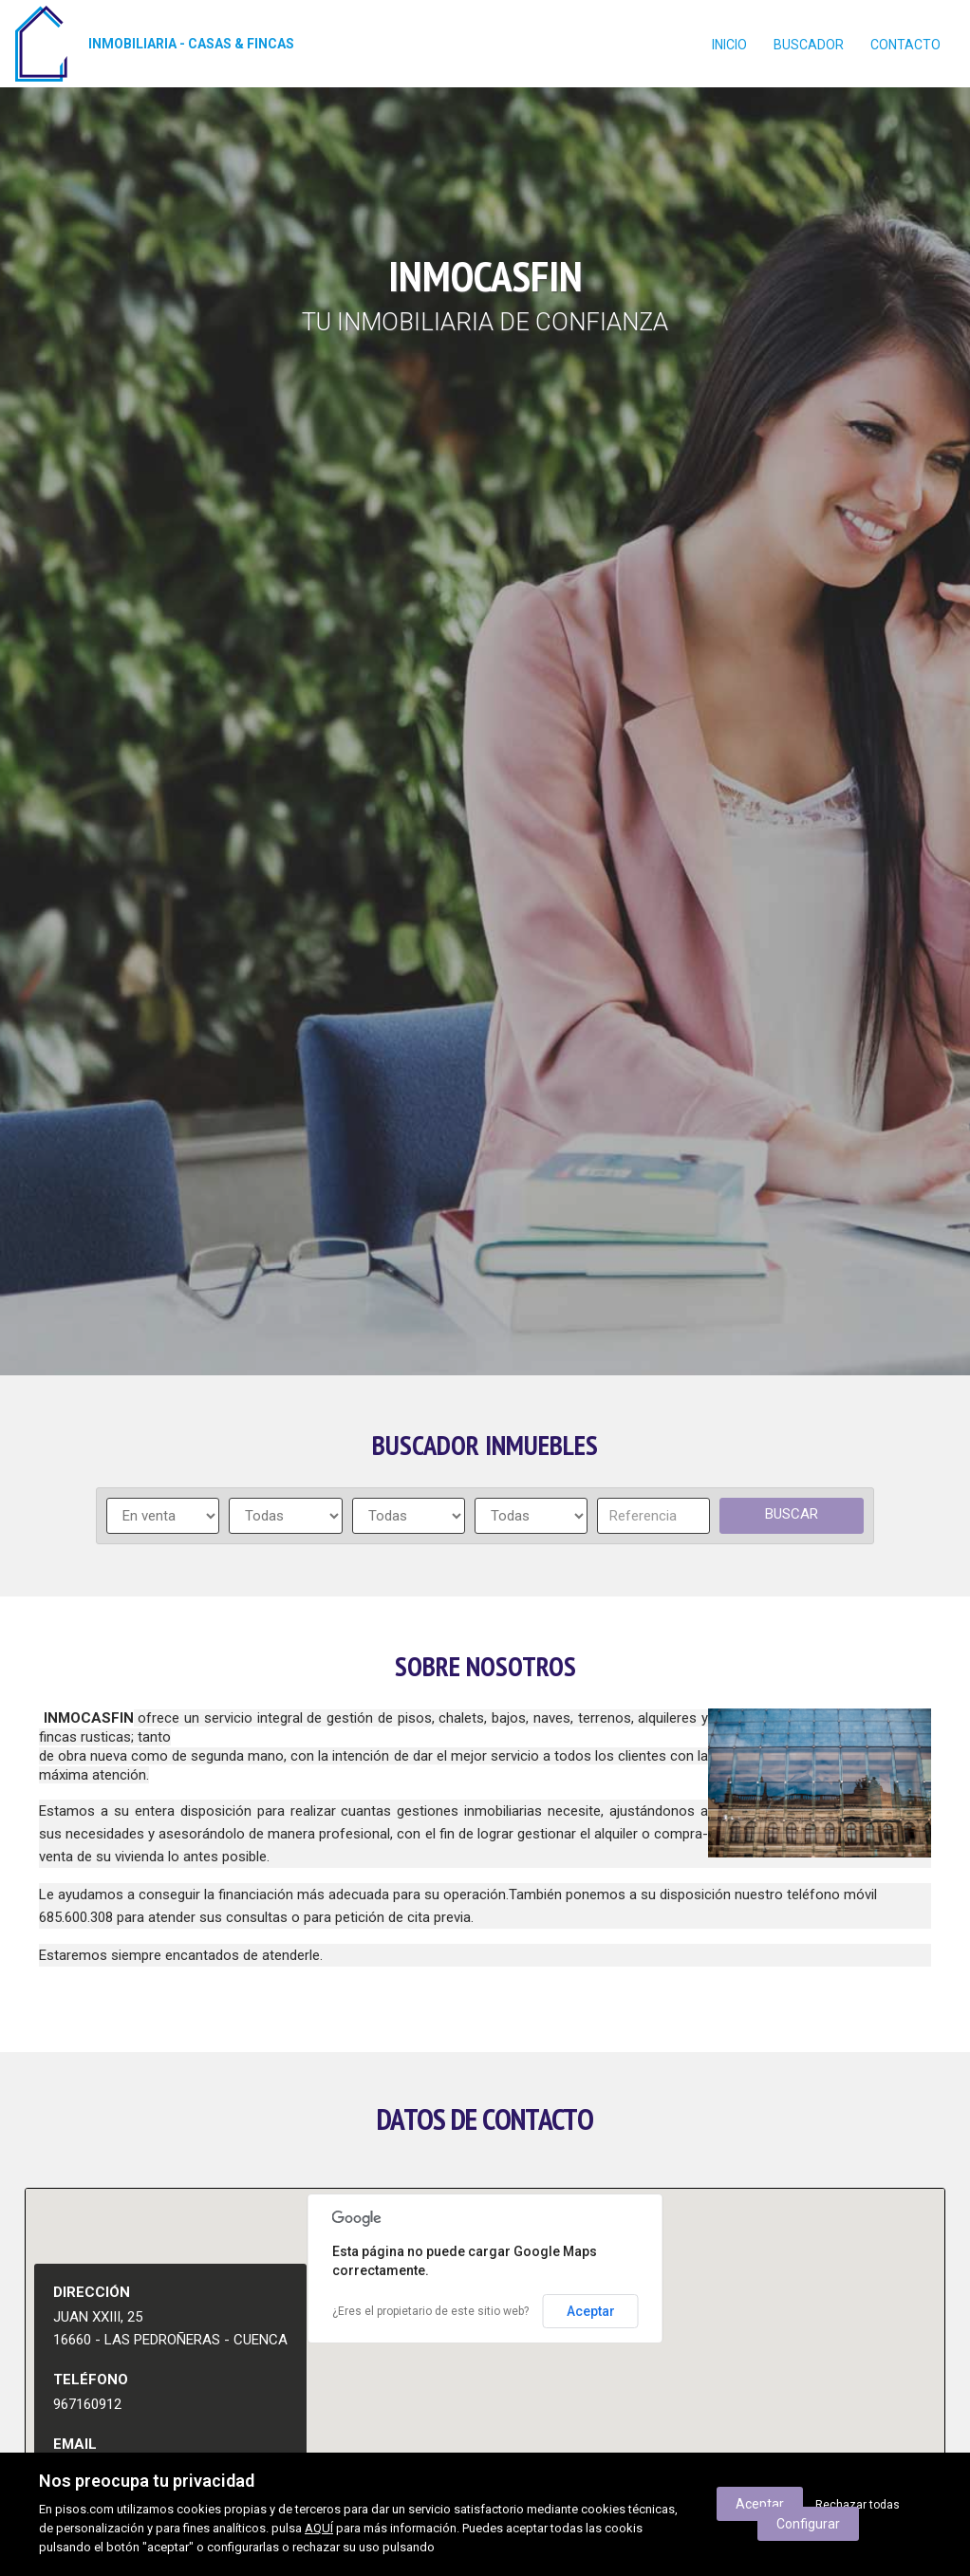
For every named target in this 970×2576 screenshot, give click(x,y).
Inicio (729, 44)
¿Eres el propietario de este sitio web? (430, 2311)
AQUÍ (319, 2528)
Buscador (809, 44)
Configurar (808, 2523)
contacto (905, 44)
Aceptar (591, 2311)
